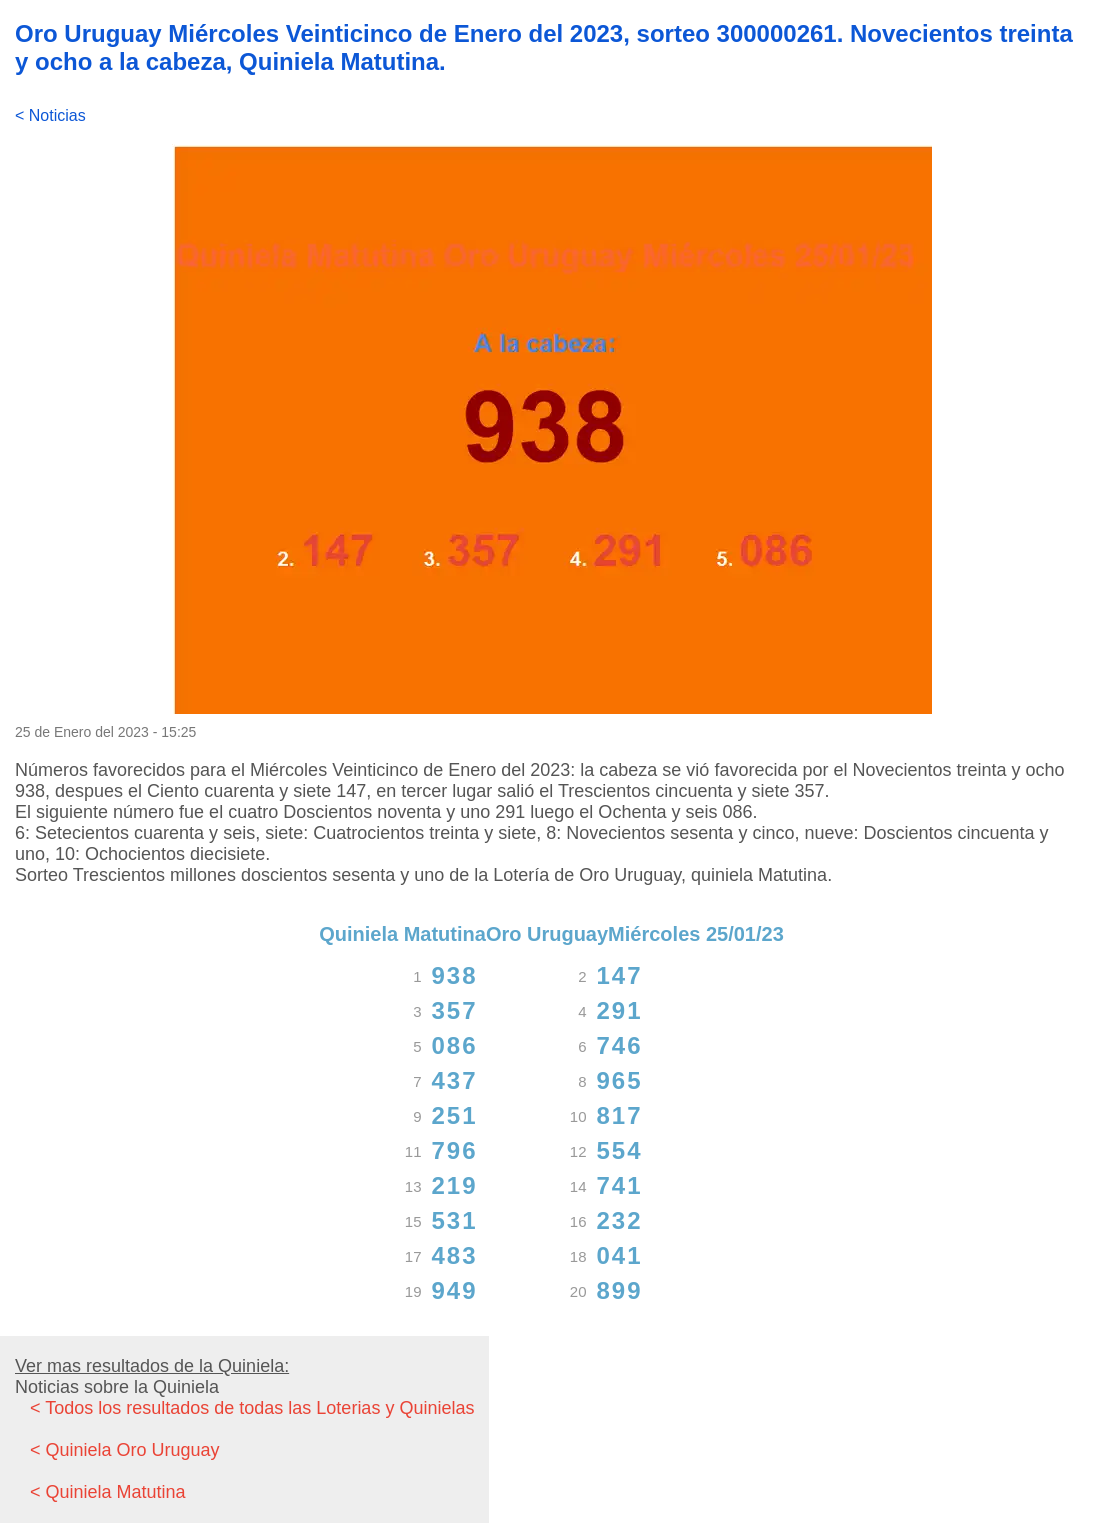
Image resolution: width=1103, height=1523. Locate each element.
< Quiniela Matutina (108, 1492)
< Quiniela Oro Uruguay (125, 1450)
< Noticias (50, 115)
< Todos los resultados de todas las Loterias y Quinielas (252, 1408)
